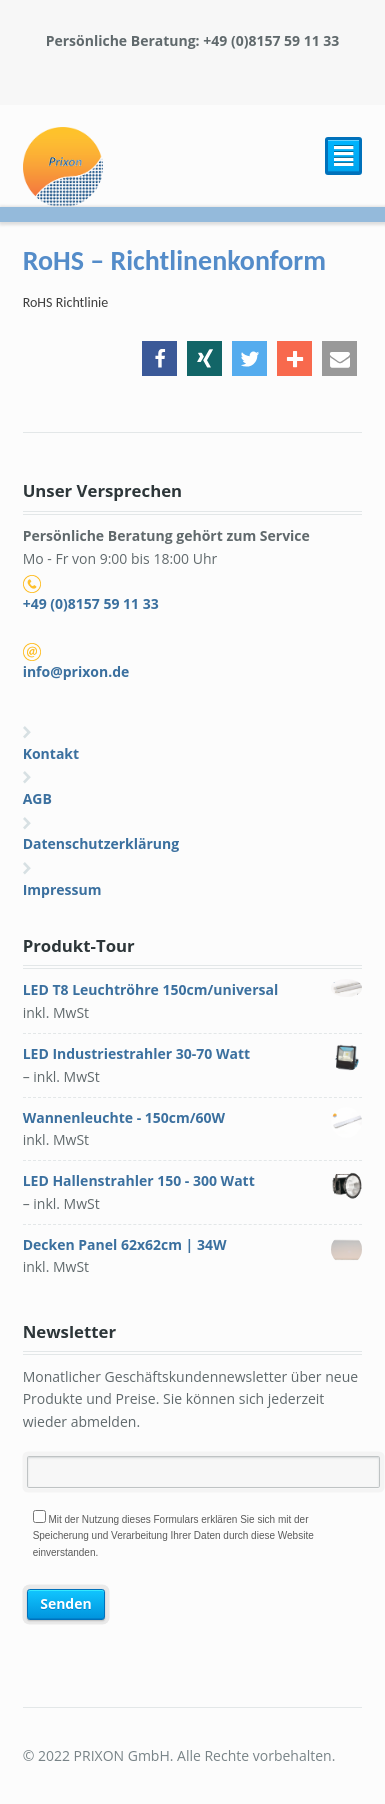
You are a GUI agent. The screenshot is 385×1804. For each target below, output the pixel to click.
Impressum (62, 889)
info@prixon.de (76, 671)
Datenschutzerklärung (101, 843)
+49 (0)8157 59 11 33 (91, 603)
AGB (37, 798)
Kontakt (51, 753)
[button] (159, 358)
